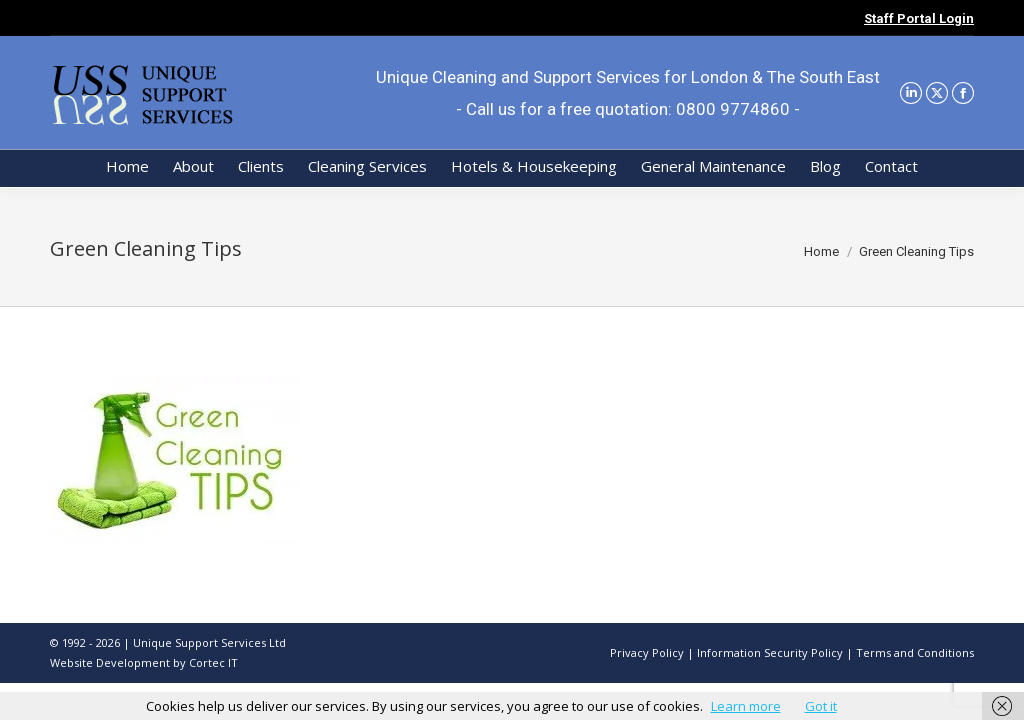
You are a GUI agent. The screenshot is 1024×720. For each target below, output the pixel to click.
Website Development (111, 662)
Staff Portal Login (919, 18)
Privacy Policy (647, 652)
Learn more (746, 706)
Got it (821, 706)
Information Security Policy (770, 652)
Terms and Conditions (915, 652)
